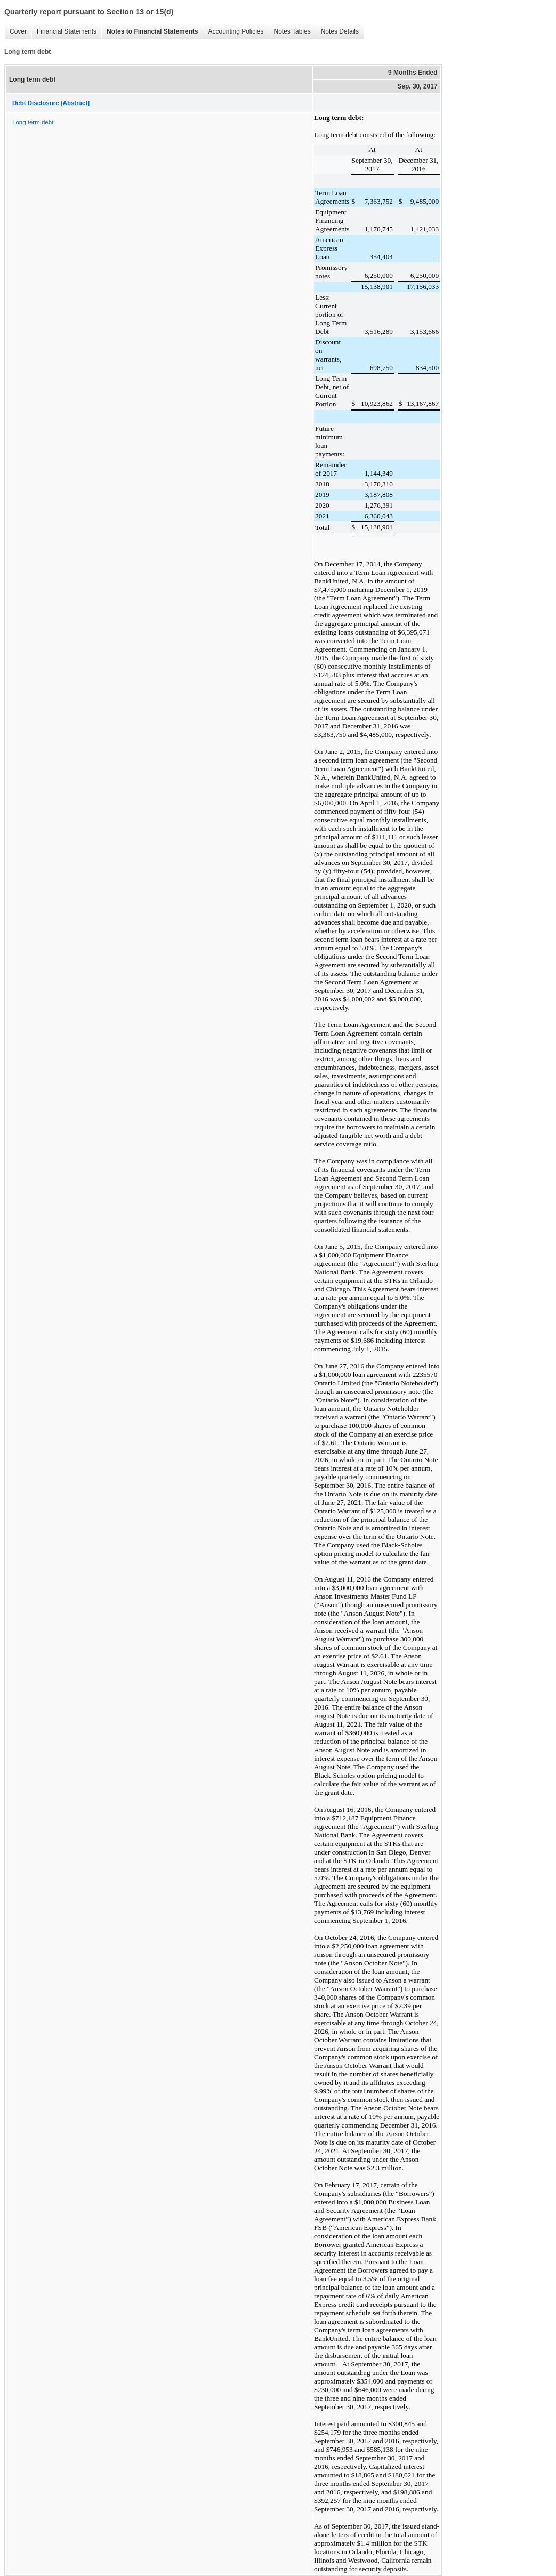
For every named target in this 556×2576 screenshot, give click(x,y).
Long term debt (32, 122)
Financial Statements (63, 32)
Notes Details (337, 32)
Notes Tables (290, 32)
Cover (15, 32)
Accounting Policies (233, 32)
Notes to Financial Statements (149, 32)
